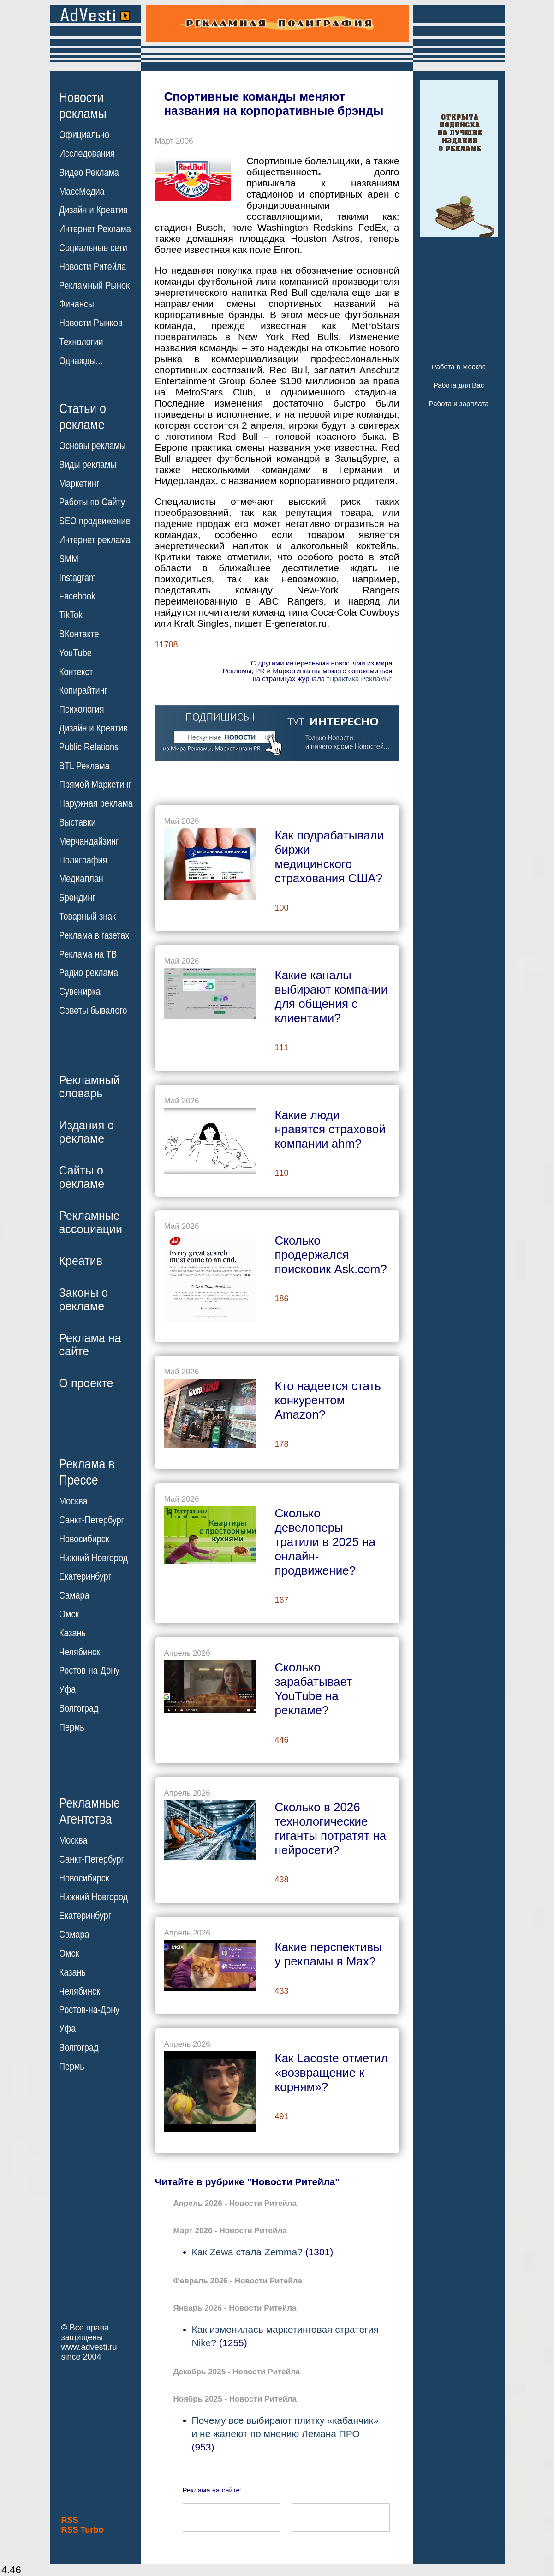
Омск (69, 1614)
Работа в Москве (459, 367)
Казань (72, 1633)
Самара (74, 1595)
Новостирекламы (83, 105)
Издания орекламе (86, 1132)
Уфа (67, 1689)
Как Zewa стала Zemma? (247, 2252)
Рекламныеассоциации (91, 1222)
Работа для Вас (459, 385)
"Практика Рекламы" (359, 679)
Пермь (71, 1727)
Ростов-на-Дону (89, 1670)
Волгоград (78, 1708)
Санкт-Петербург (91, 1520)
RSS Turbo (82, 2529)
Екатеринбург (85, 1576)
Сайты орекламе (82, 1177)
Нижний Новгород (93, 1557)
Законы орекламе (83, 1299)
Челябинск (79, 1651)
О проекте (86, 1383)
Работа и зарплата (459, 403)
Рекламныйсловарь (89, 1086)
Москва (73, 1501)
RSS (69, 2520)
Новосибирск (84, 1539)
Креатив (80, 1260)
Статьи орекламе (82, 415)
